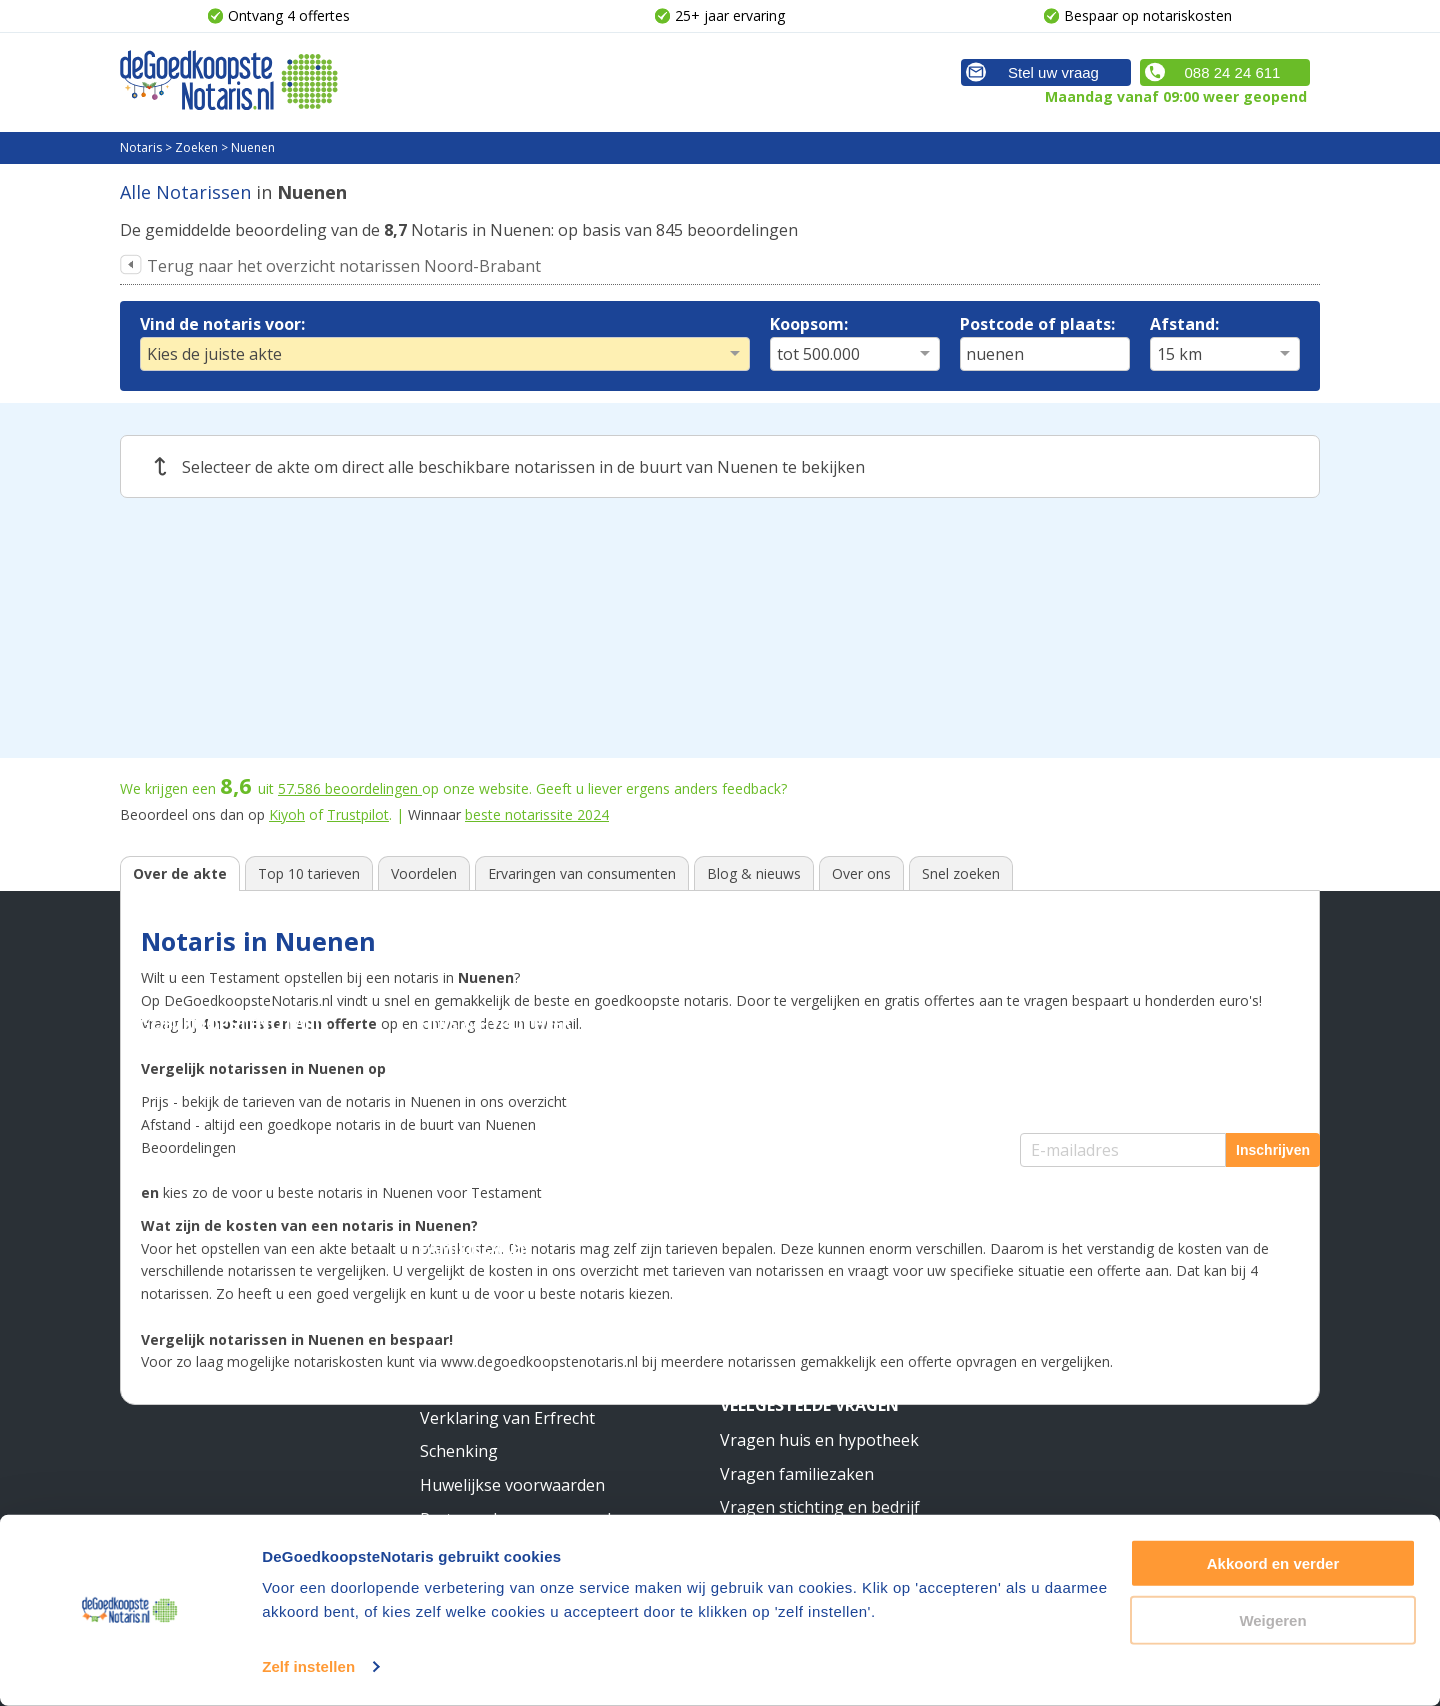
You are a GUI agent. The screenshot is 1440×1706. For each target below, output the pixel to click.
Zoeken (196, 147)
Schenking (459, 1451)
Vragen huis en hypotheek (819, 1440)
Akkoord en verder (1273, 1563)
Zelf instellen (308, 1666)
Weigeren (1272, 1619)
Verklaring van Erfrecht (507, 1418)
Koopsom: (809, 324)
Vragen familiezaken (797, 1474)
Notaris (141, 147)
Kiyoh (287, 814)
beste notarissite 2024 (537, 814)
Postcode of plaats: (1037, 324)
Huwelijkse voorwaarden (512, 1485)
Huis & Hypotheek (496, 1024)
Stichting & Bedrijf (803, 1024)
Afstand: (1184, 324)
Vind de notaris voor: (222, 324)
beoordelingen (350, 788)
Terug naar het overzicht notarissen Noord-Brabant (344, 266)
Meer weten (770, 1215)
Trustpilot (358, 814)
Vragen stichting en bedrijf (820, 1507)
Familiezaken (476, 1248)
